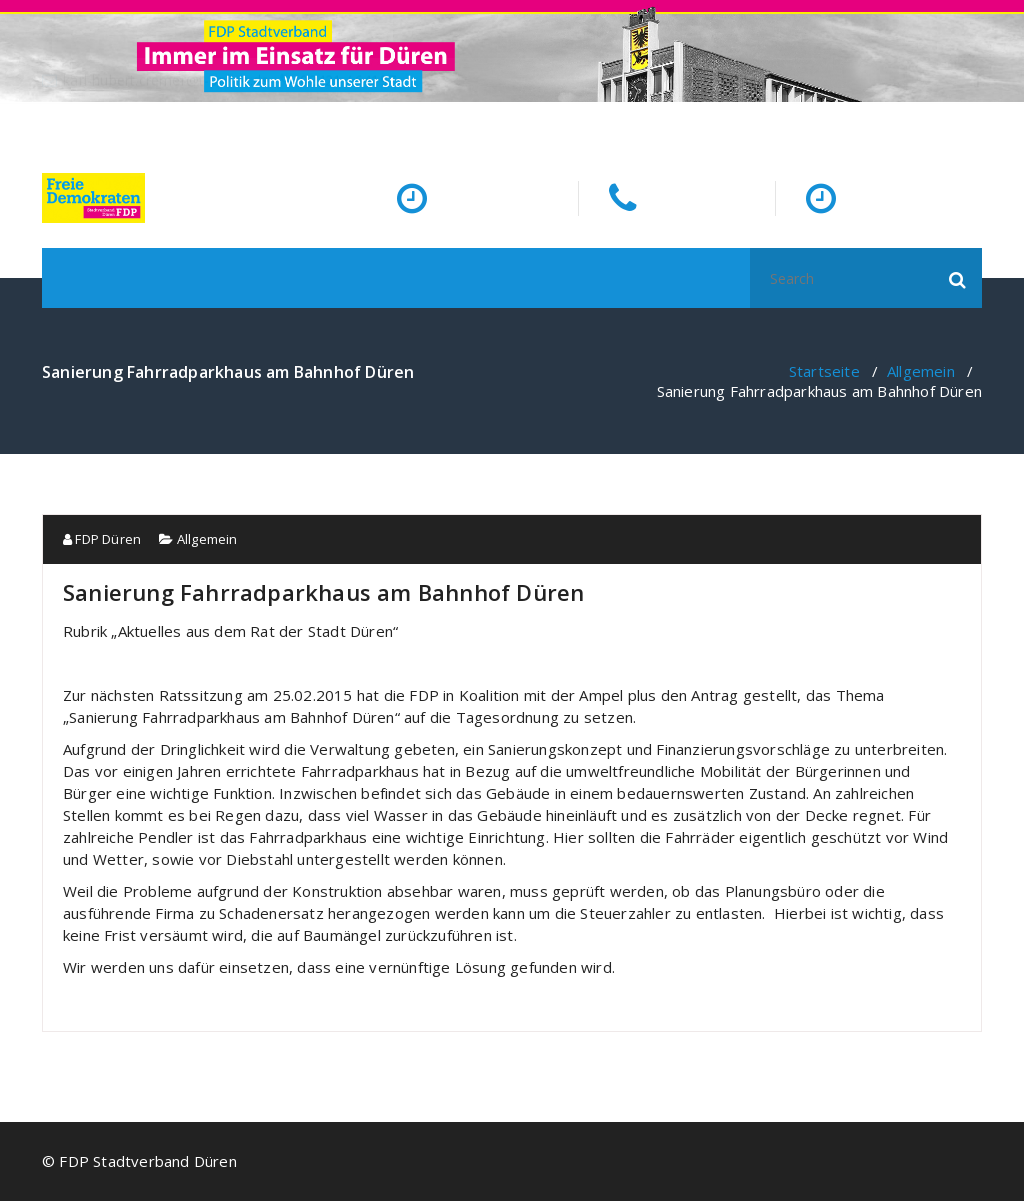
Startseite (824, 371)
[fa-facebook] (978, 121)
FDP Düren (102, 539)
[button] (958, 278)
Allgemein (921, 371)
